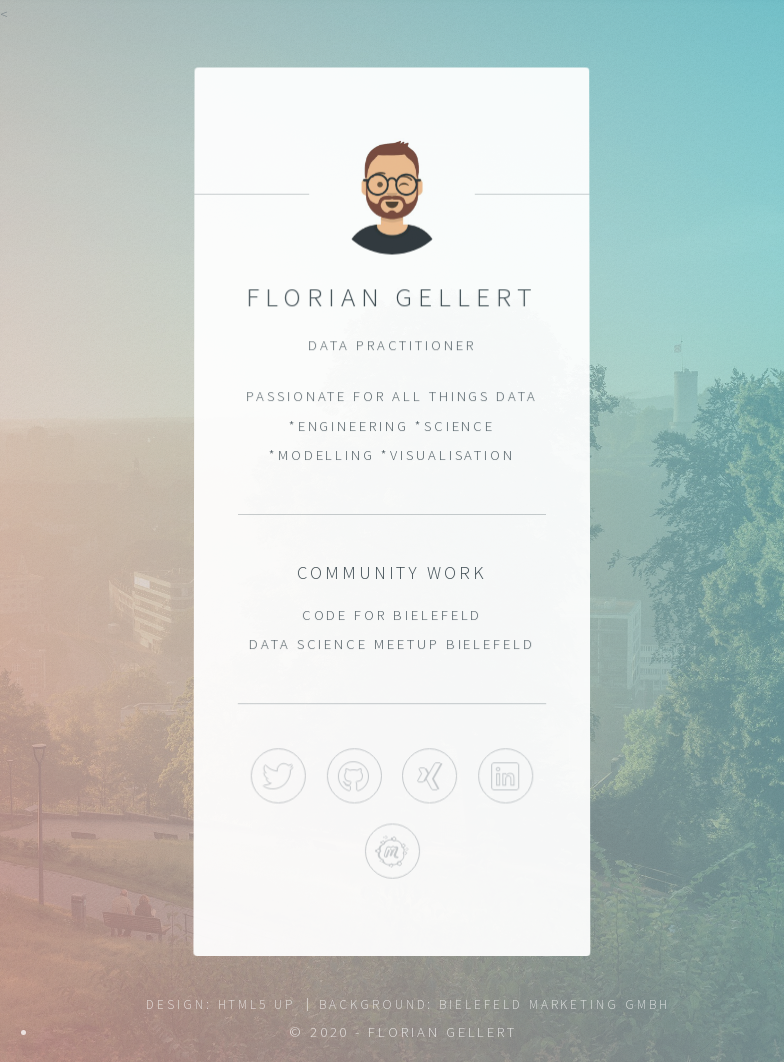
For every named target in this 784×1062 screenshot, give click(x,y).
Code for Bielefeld (391, 615)
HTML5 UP (256, 1004)
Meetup (391, 852)
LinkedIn (505, 776)
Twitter (278, 776)
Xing (429, 776)
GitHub (353, 776)
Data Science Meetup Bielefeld (392, 644)
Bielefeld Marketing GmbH (554, 1004)
